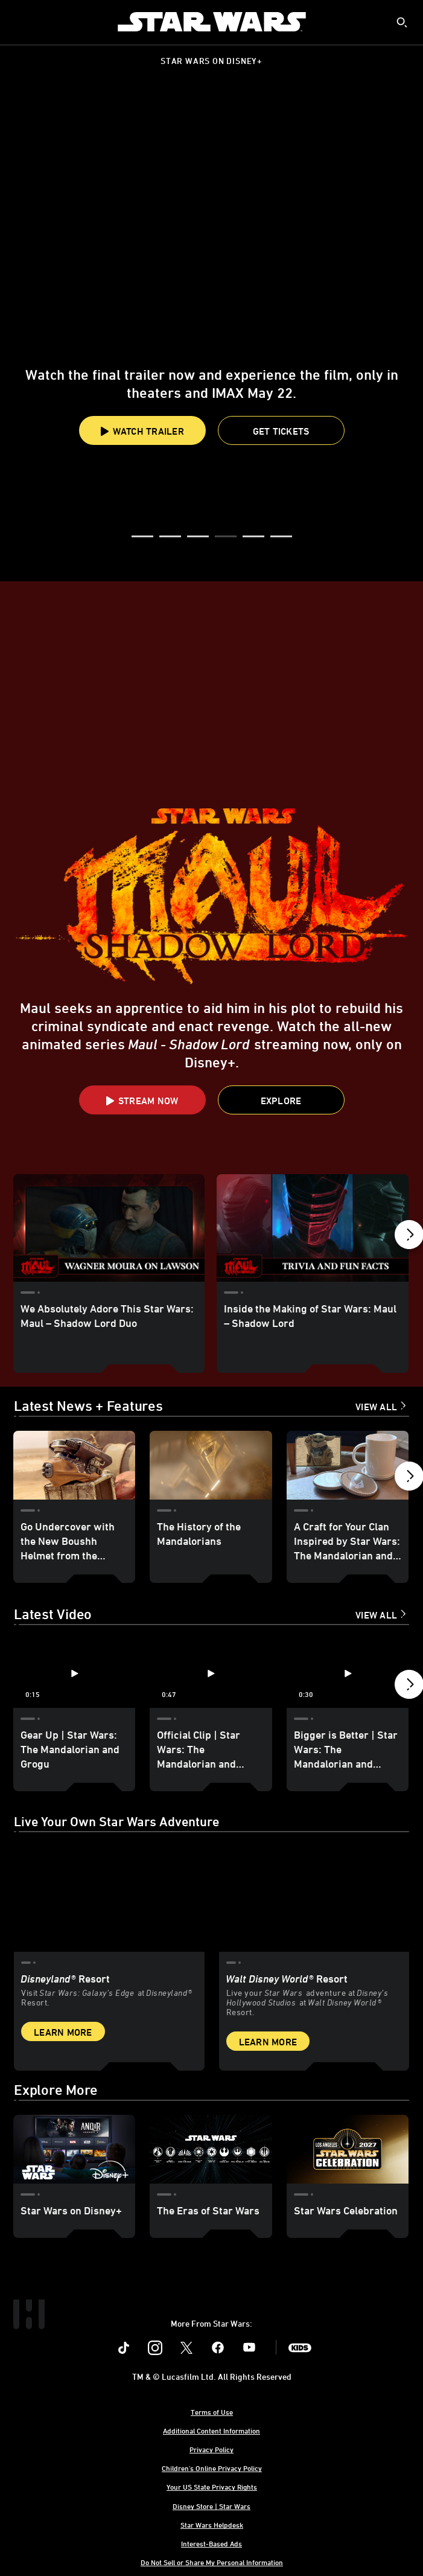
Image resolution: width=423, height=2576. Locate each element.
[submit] (401, 22)
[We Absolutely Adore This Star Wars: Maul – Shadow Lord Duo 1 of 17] (109, 1228)
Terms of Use (212, 2412)
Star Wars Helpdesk (211, 2524)
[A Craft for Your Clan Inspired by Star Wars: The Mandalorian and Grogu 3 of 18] (348, 1465)
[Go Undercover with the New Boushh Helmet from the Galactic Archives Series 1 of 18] (74, 1465)
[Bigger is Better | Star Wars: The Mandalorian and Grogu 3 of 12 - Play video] (348, 1673)
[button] (281, 430)
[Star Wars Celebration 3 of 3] (348, 2149)
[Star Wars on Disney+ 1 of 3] (74, 2149)
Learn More (63, 2032)
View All (376, 1406)
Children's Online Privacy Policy (212, 2468)
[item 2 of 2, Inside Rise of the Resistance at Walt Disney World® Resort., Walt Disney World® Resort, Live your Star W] (314, 1898)
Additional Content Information (211, 2430)
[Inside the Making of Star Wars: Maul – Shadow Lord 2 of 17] (312, 1228)
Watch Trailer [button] (142, 431)
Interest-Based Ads (211, 2543)
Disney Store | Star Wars (211, 2506)
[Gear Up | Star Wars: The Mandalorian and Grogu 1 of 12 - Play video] (74, 1673)
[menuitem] (19, 21)
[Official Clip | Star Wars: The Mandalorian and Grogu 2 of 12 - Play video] (211, 1673)
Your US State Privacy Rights (212, 2486)
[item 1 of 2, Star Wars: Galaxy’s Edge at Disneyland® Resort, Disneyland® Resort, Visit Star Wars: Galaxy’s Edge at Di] (109, 1898)
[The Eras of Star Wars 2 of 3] (211, 2149)
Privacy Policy (211, 2449)
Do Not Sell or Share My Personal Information (212, 2562)
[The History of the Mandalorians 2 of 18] (211, 1465)
